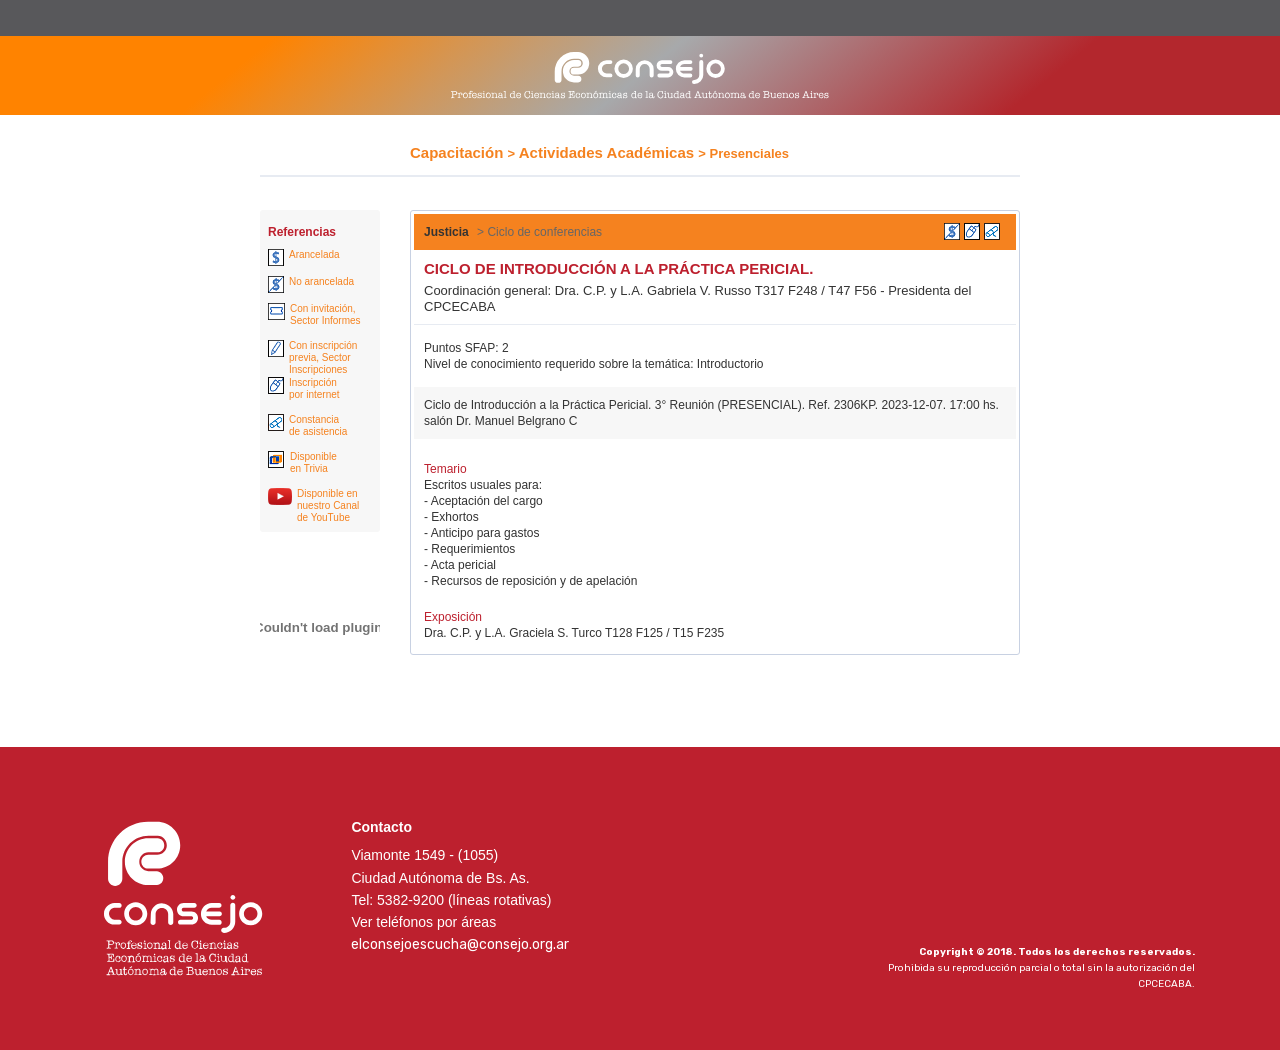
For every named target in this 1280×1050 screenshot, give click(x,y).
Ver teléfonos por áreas (423, 922)
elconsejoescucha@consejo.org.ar (460, 944)
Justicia (446, 232)
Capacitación (456, 152)
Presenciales (750, 153)
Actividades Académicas (606, 152)
